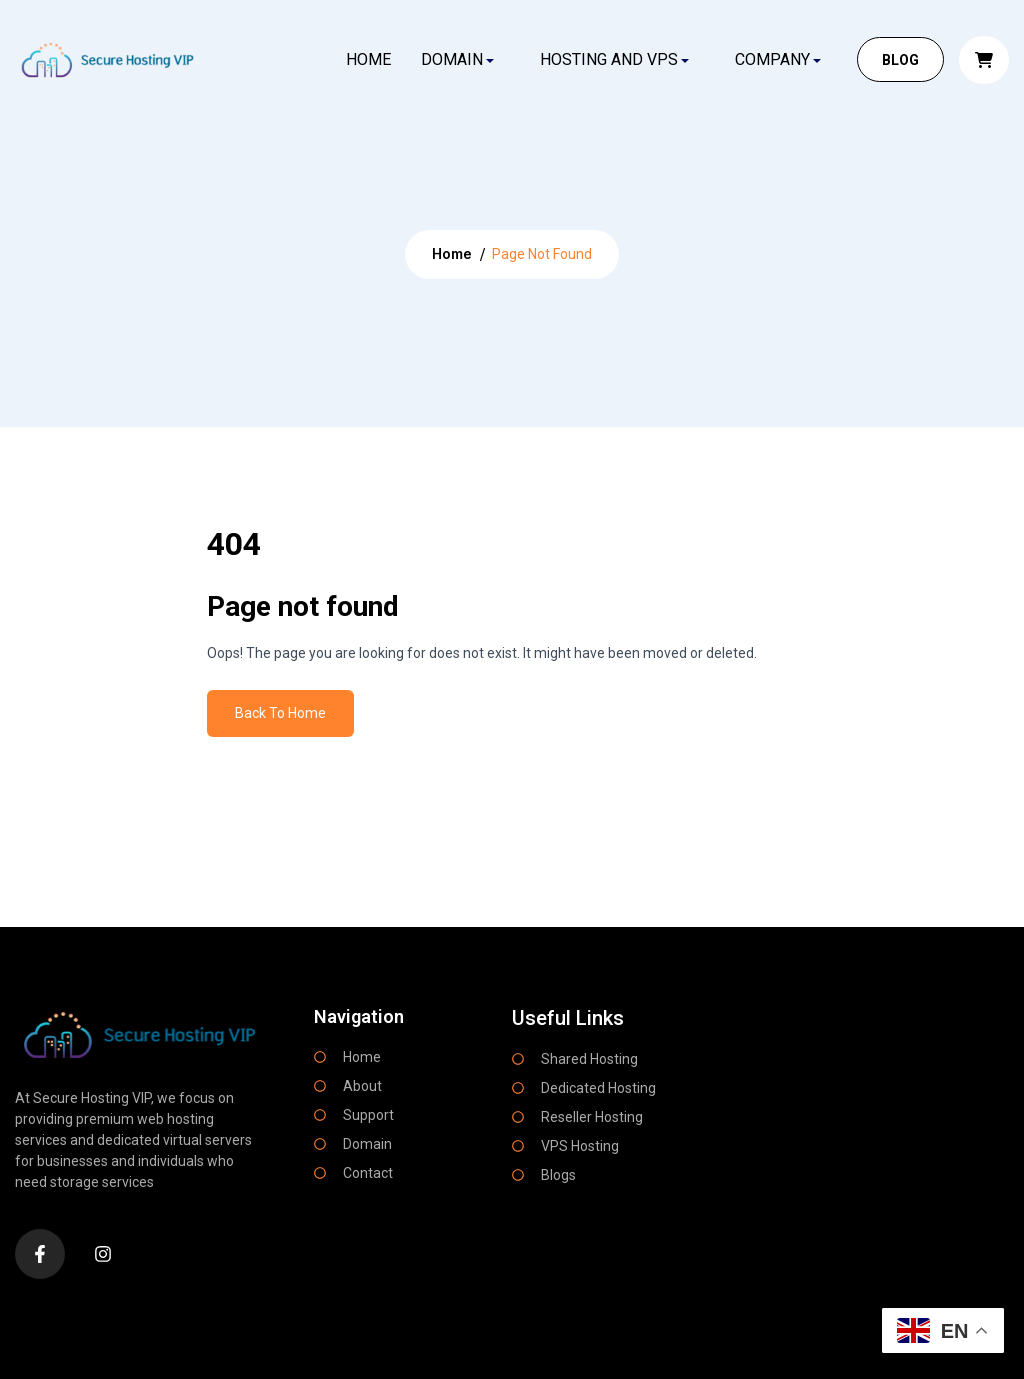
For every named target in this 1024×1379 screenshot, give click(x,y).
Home (367, 59)
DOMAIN (452, 59)
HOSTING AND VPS (609, 59)
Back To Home (280, 713)
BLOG (900, 60)
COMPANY (772, 59)
